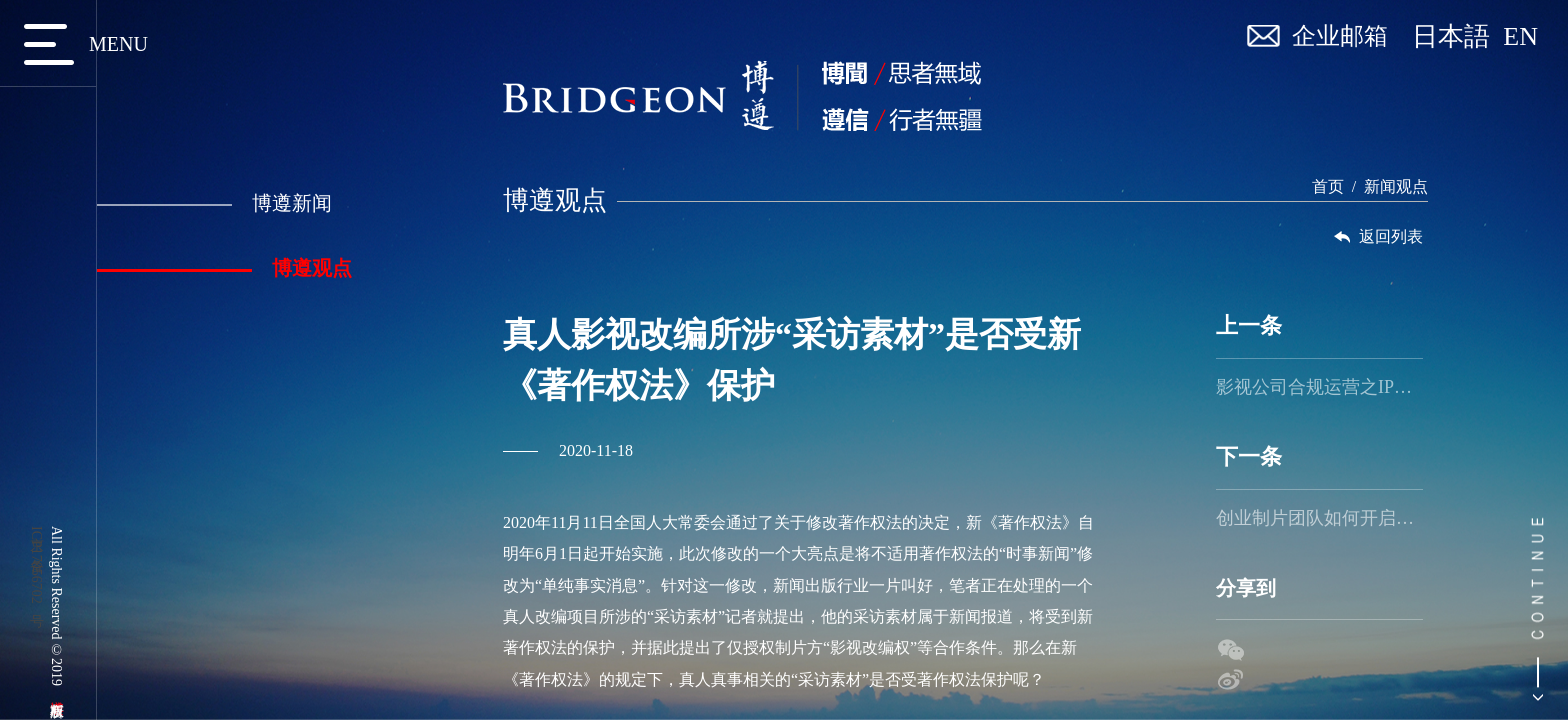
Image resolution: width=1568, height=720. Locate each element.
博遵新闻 (212, 203)
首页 (1331, 186)
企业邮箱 (1340, 36)
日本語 (1457, 37)
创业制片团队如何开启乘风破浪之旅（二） (1323, 518)
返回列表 (1381, 237)
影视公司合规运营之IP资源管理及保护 (1323, 387)
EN (1520, 37)
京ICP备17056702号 (36, 565)
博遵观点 (222, 268)
